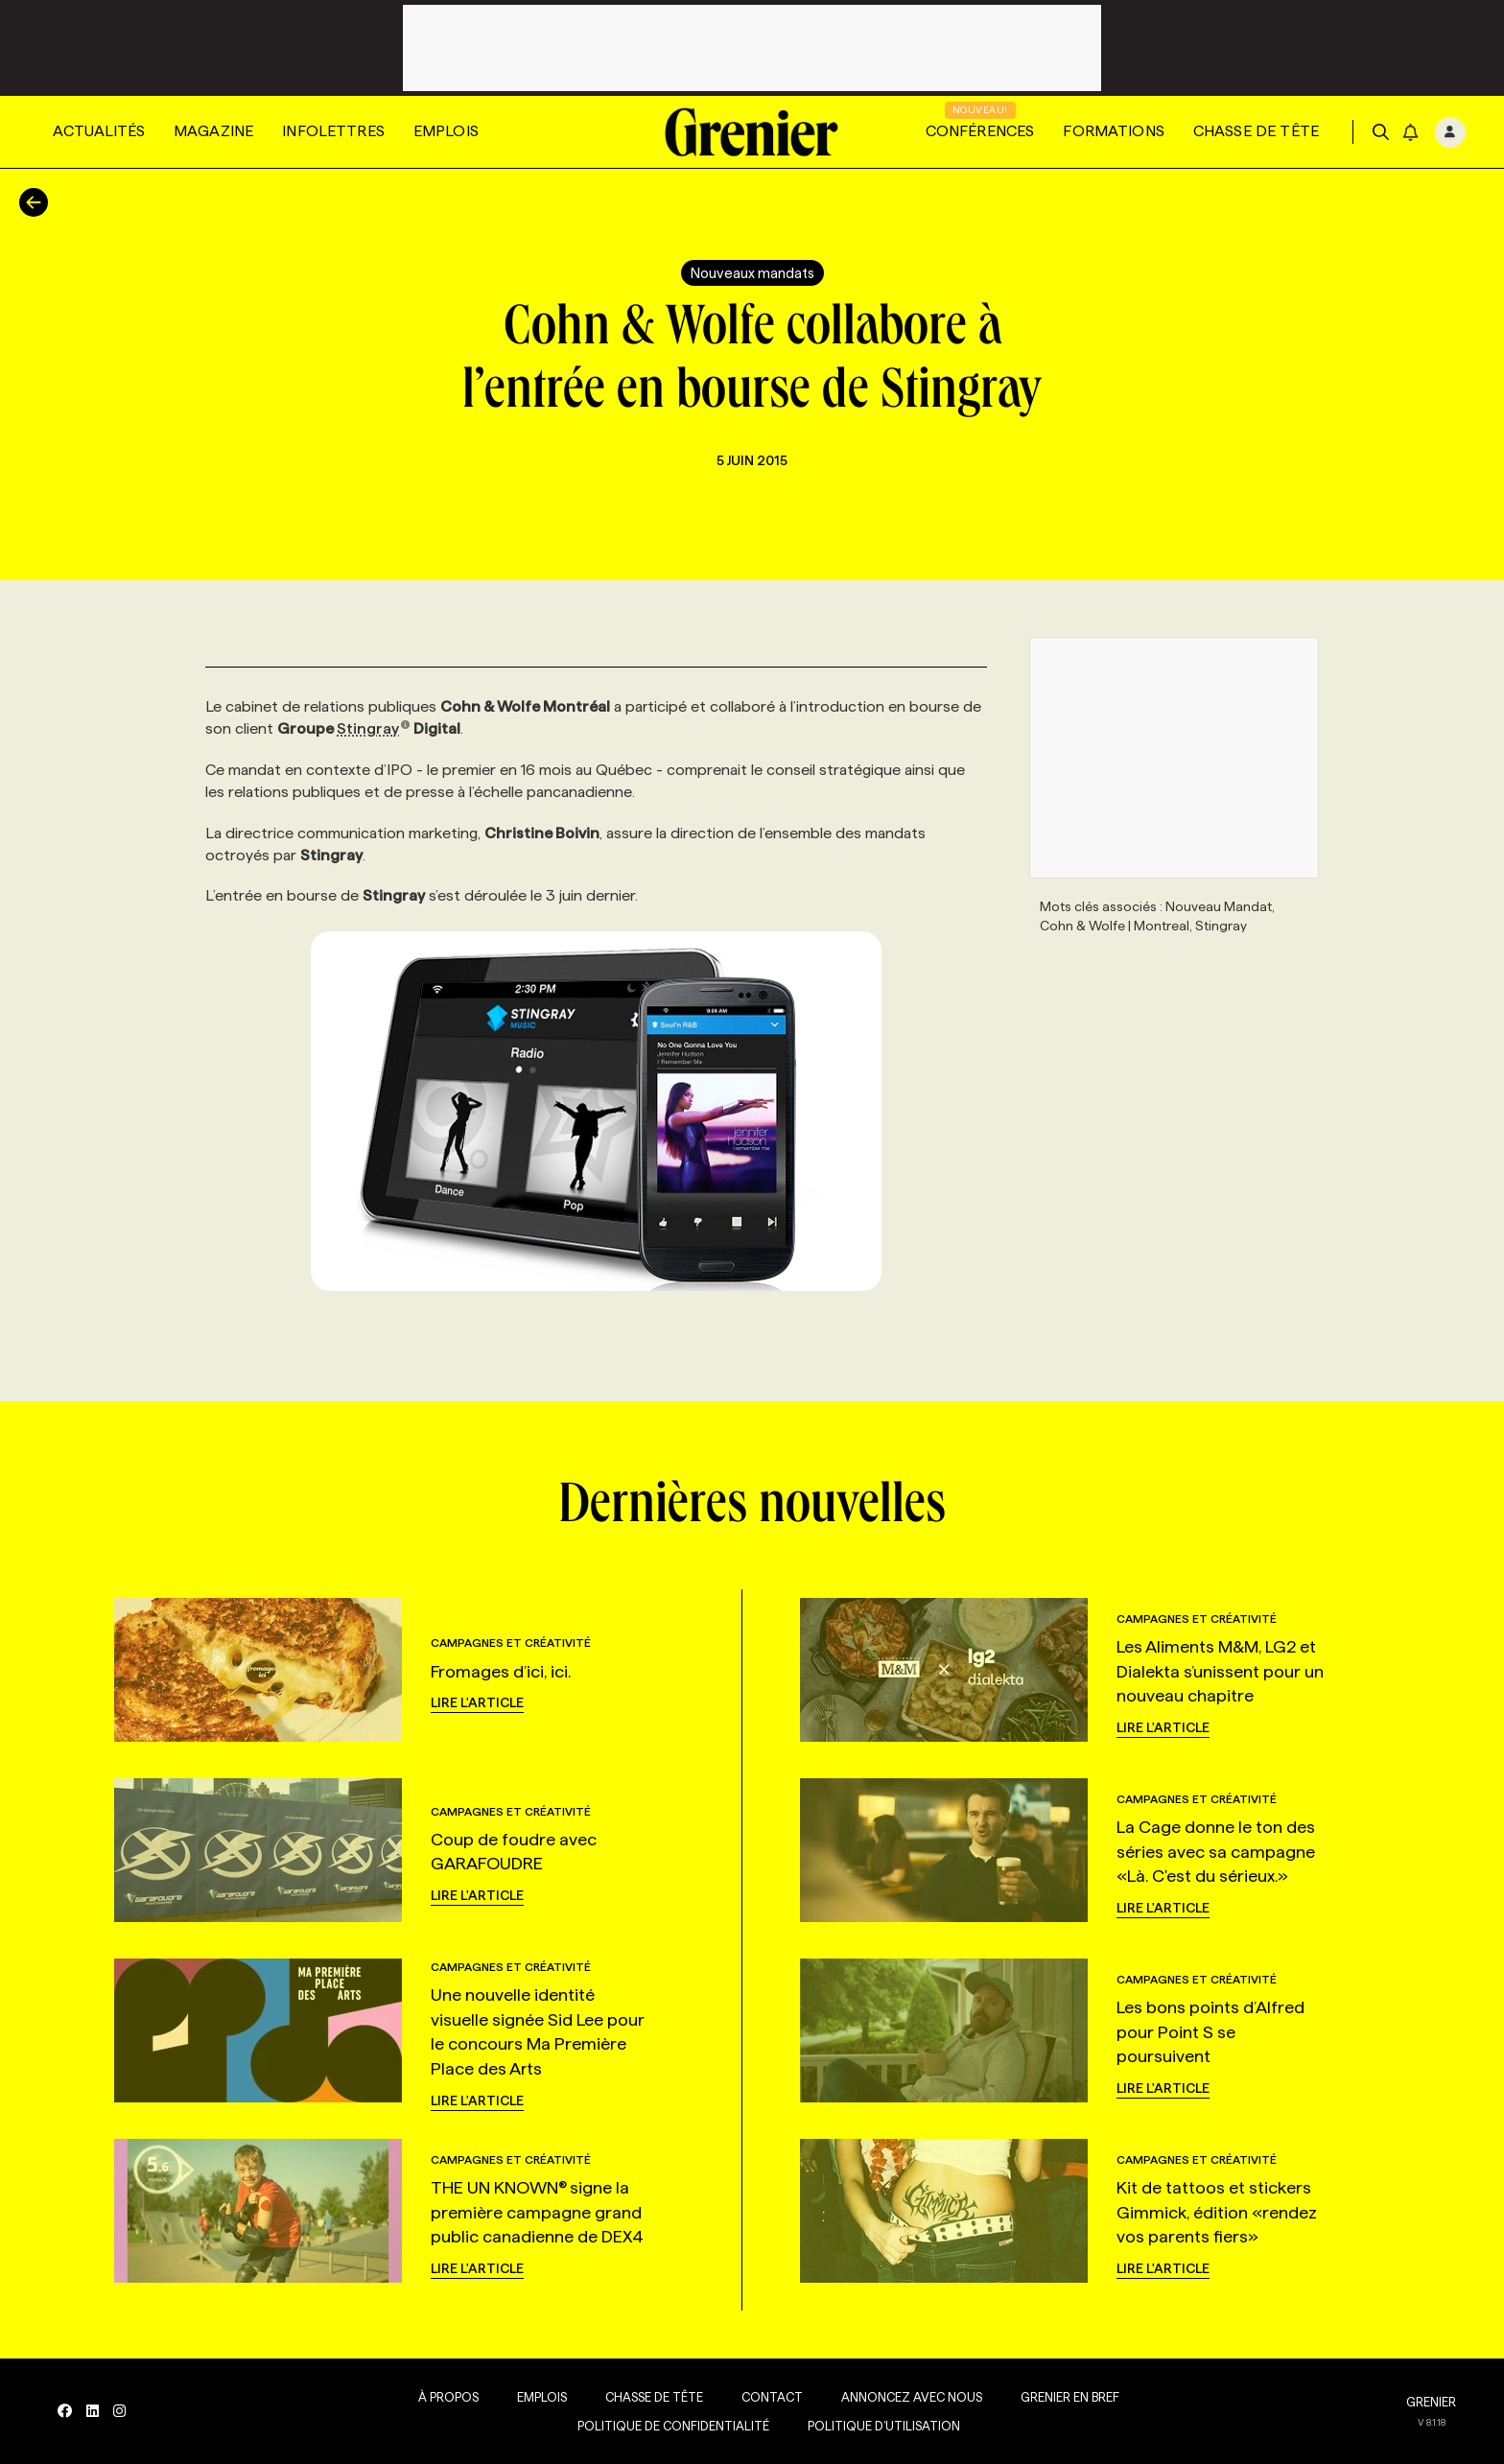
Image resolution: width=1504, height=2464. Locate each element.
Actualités (99, 131)
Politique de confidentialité (673, 2425)
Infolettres (333, 131)
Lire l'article (477, 1702)
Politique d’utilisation (884, 2425)
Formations (1113, 131)
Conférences (980, 131)
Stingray (374, 728)
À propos (448, 2397)
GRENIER (1431, 2401)
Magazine (213, 131)
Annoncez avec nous (911, 2397)
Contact (772, 2397)
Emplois (446, 131)
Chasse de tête (1256, 131)
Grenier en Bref (1070, 2397)
